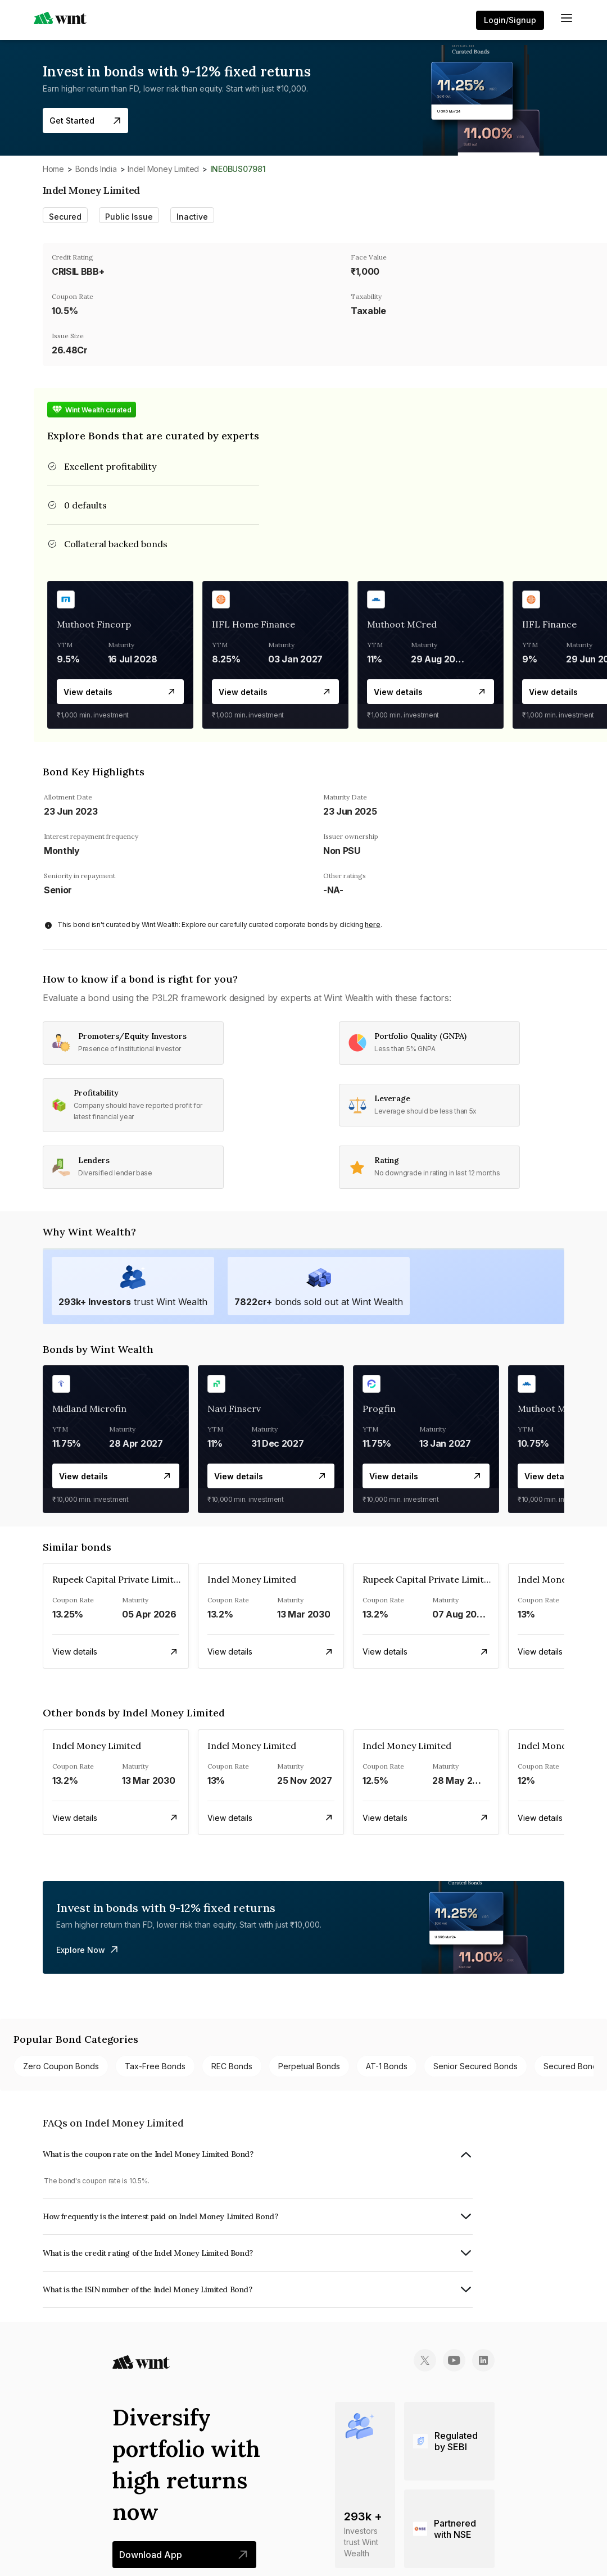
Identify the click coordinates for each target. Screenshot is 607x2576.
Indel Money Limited (163, 169)
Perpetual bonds (309, 2066)
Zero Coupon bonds (61, 2066)
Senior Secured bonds (475, 2066)
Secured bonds (572, 2066)
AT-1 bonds (386, 2066)
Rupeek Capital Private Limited (118, 1579)
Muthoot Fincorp (94, 624)
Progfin (379, 1408)
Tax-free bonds (155, 2066)
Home (53, 169)
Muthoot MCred (402, 624)
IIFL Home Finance (253, 624)
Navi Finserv (234, 1408)
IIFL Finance (549, 624)
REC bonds (231, 2066)
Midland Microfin (89, 1408)
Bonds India (96, 169)
